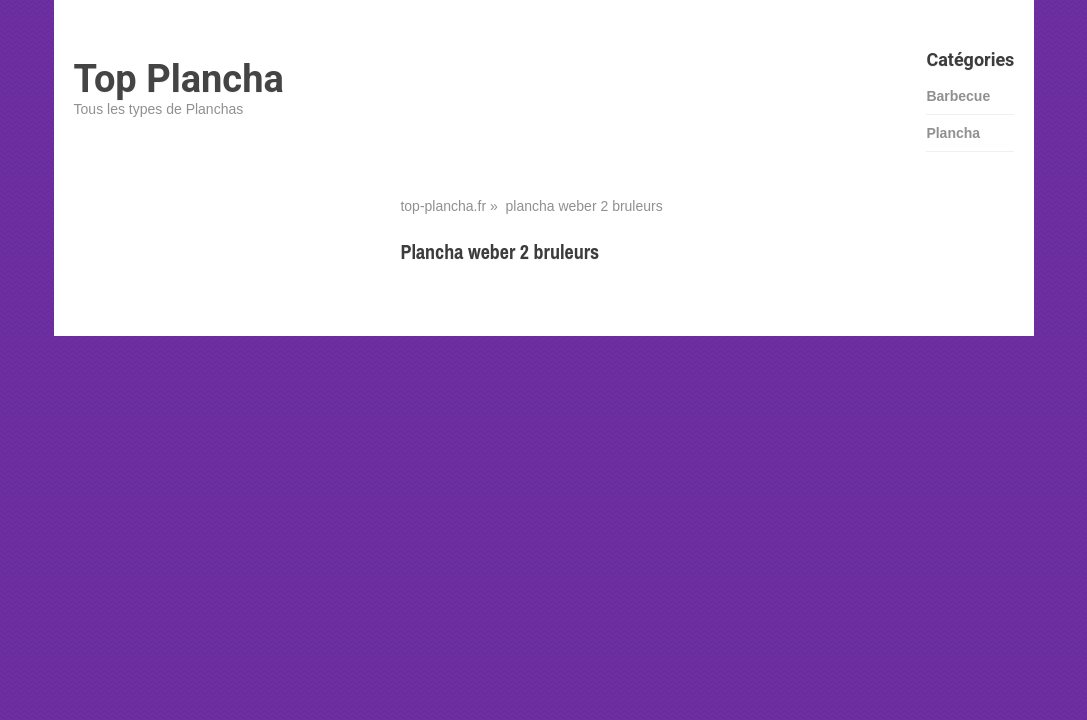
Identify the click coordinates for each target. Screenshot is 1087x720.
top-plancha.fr (443, 206)
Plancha (953, 133)
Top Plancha (179, 79)
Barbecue (958, 96)
